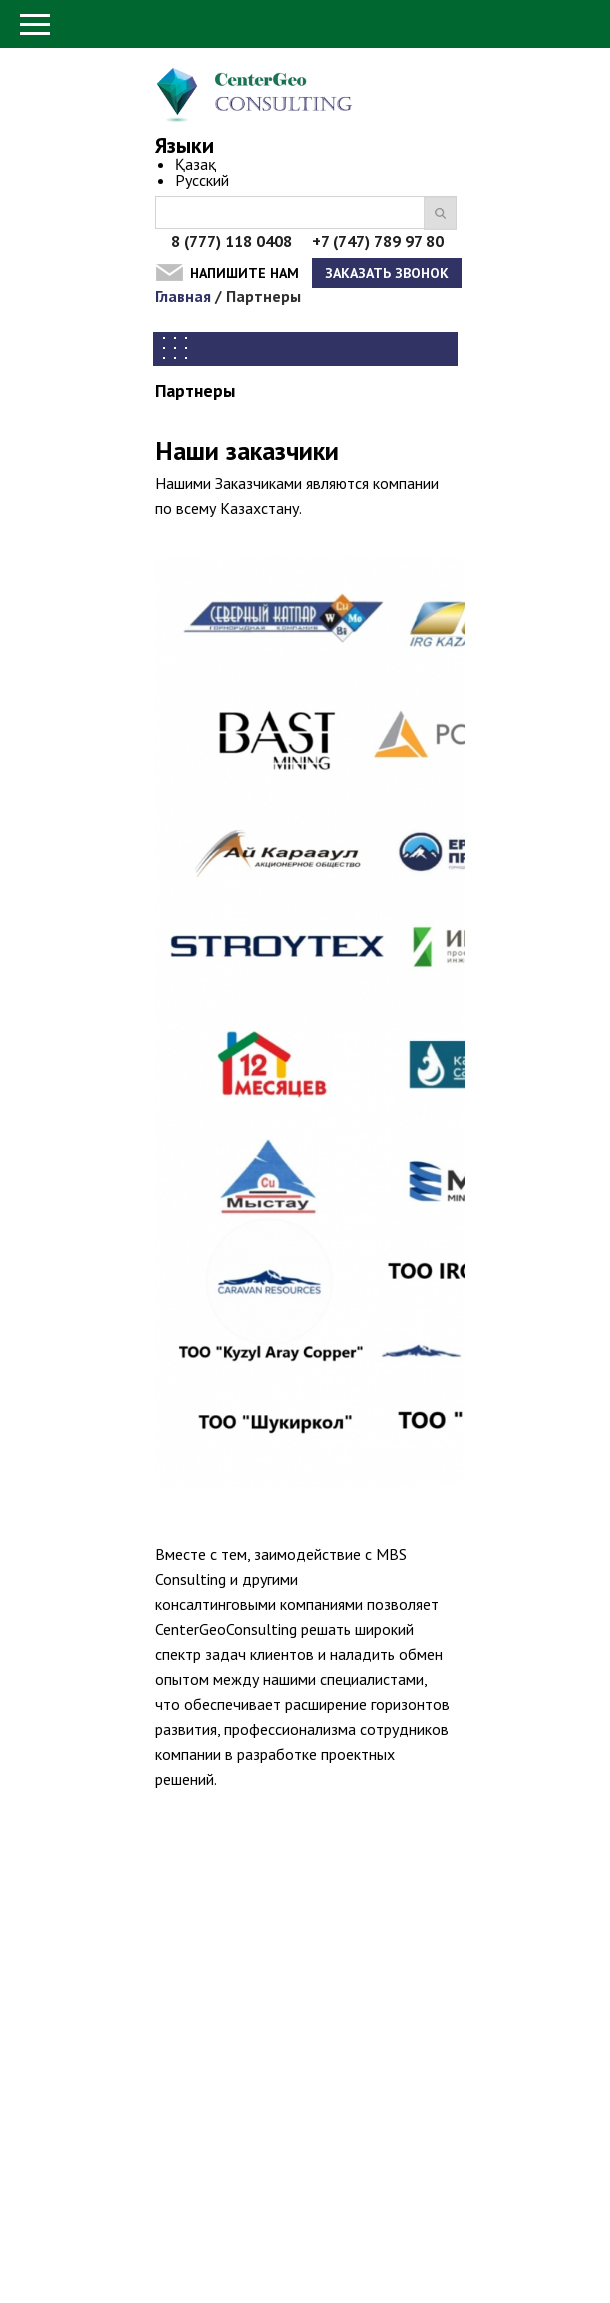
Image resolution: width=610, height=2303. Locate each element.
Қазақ (195, 164)
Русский (202, 180)
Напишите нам (244, 273)
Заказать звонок (387, 273)
